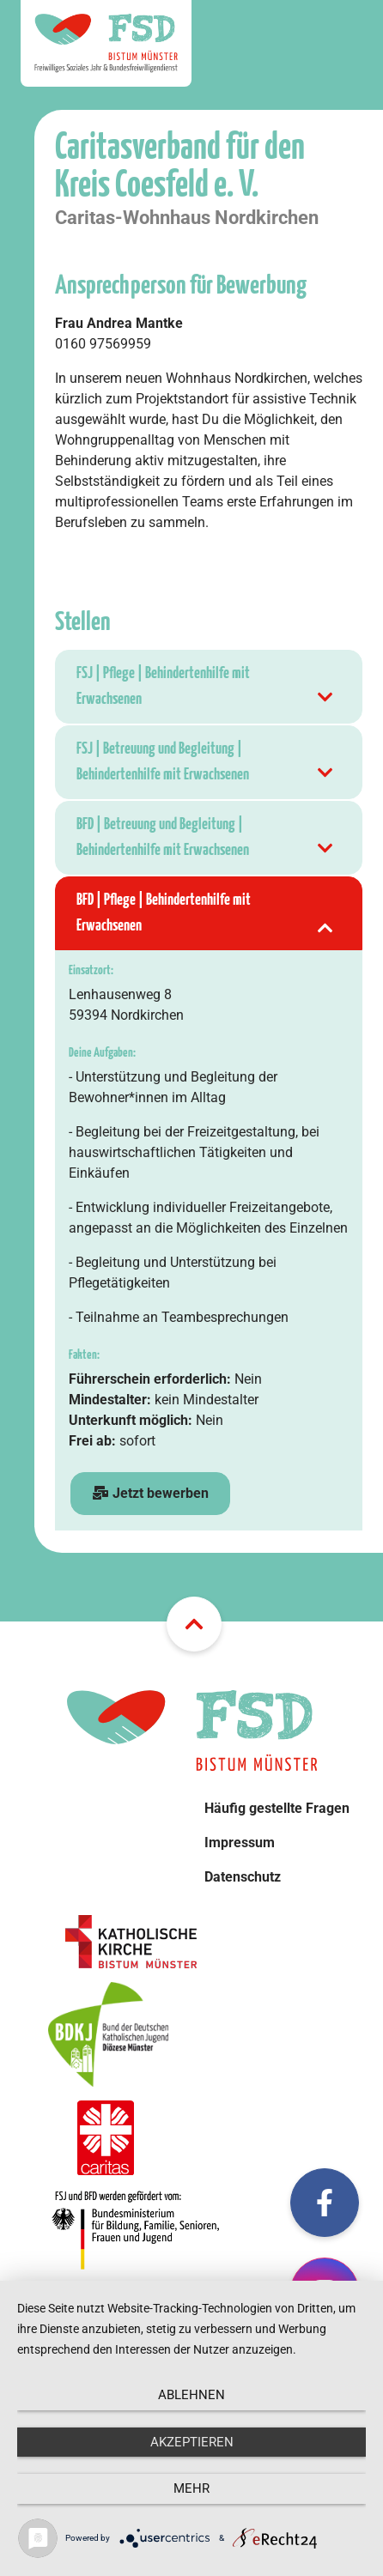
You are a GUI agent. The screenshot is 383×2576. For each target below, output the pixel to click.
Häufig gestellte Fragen (277, 1808)
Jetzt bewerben (150, 1493)
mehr (191, 2488)
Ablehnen (191, 2395)
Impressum (239, 1842)
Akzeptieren (192, 2442)
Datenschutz (242, 1877)
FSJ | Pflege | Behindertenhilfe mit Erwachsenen (206, 688)
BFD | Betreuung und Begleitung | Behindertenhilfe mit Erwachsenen (206, 840)
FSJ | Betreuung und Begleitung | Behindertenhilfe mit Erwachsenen (206, 764)
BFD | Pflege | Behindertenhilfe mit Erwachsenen (206, 915)
